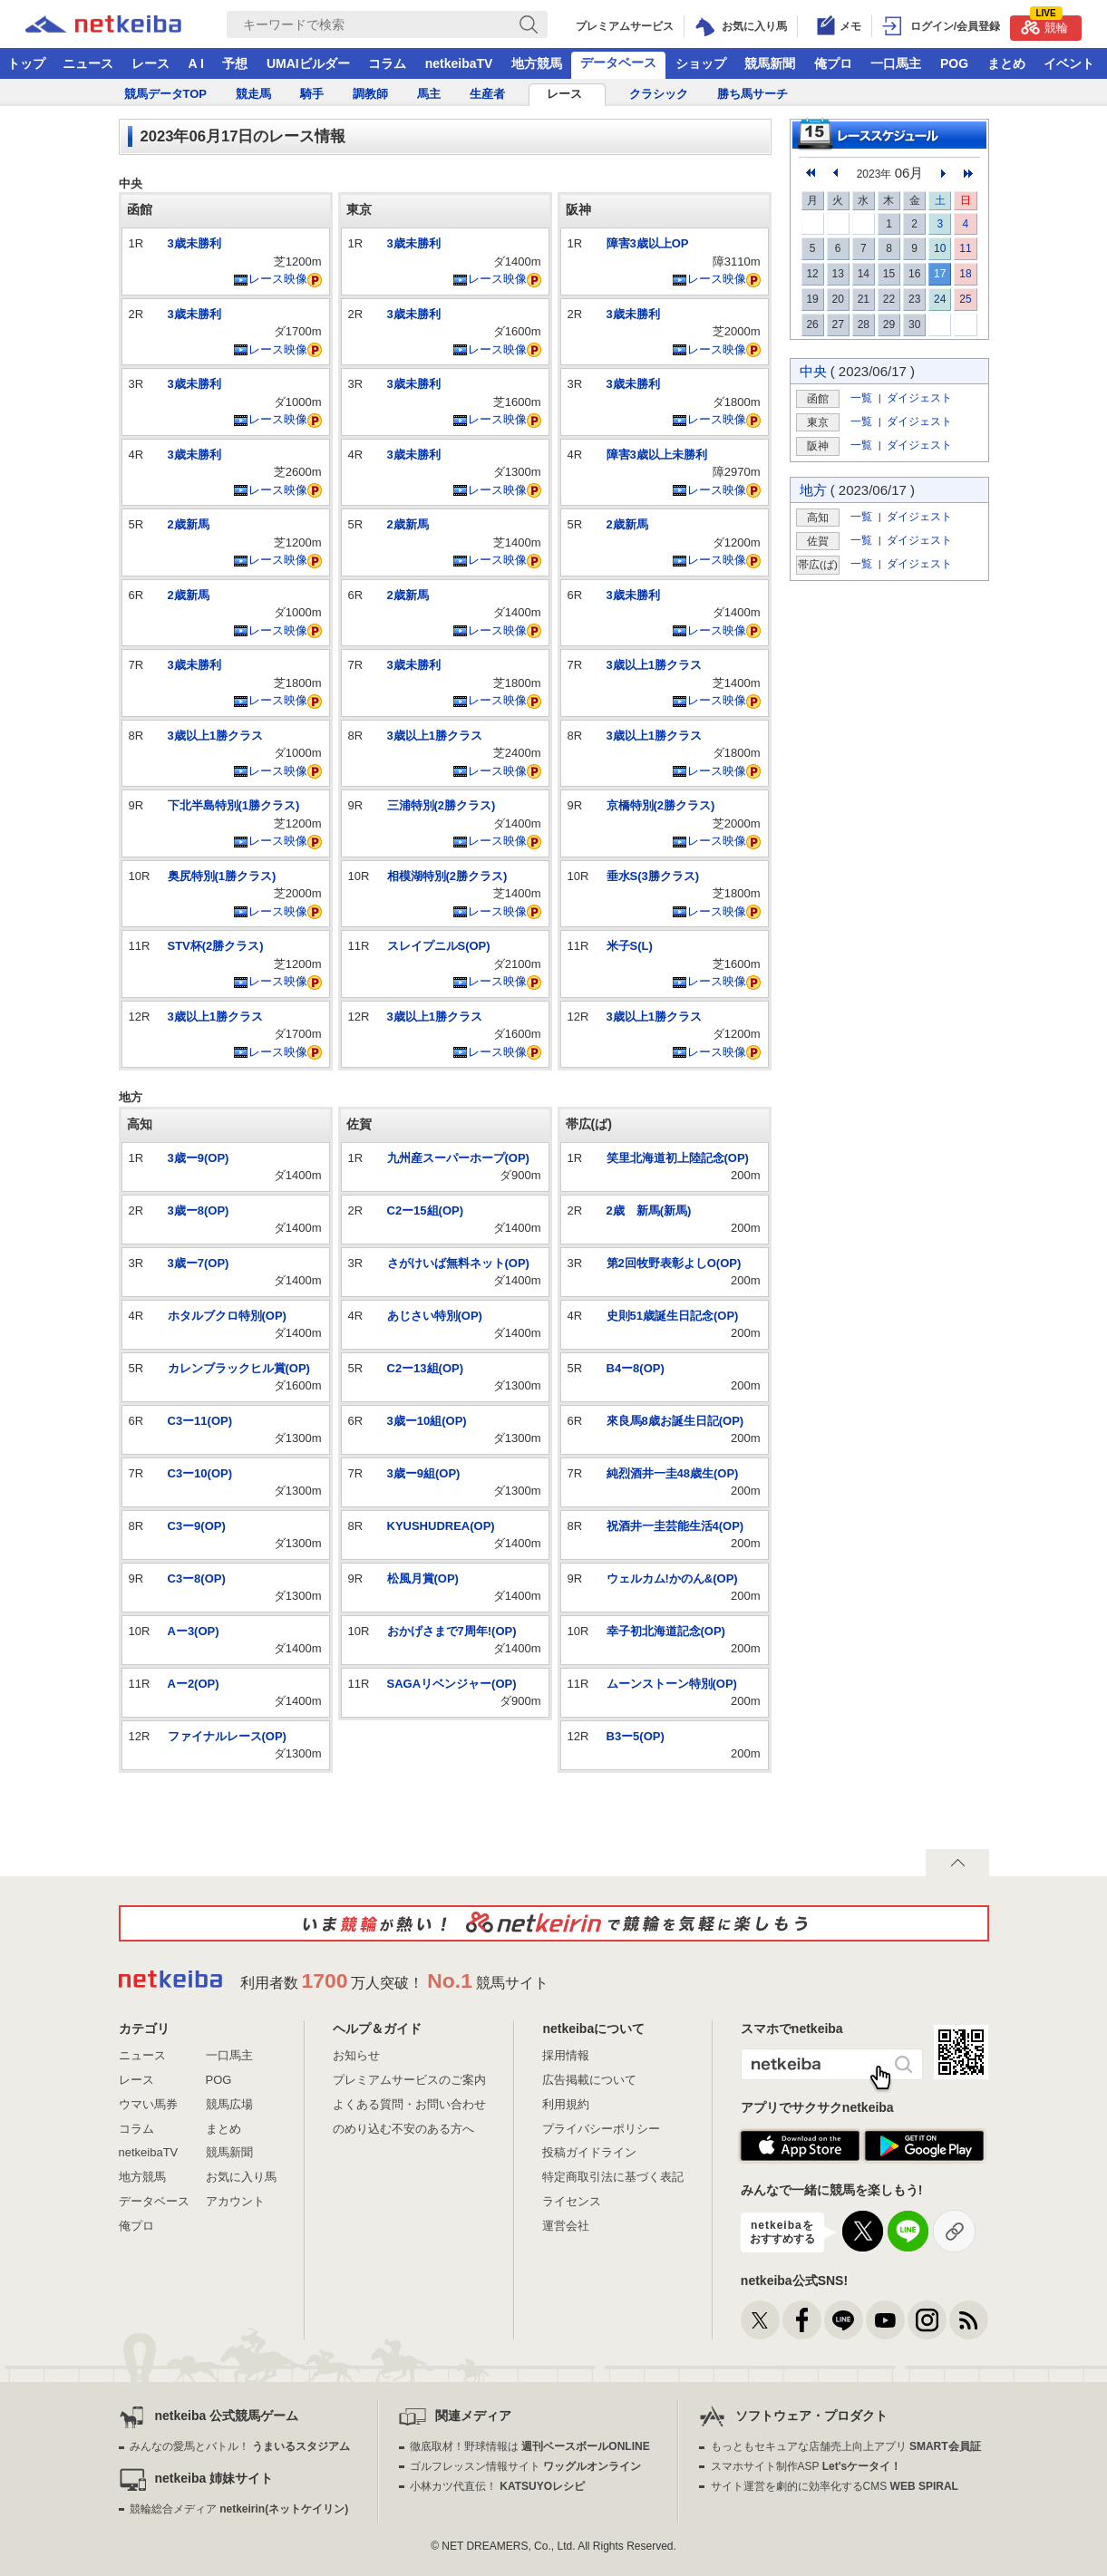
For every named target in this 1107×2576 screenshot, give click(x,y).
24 (940, 299)
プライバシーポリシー (601, 2128)
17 (940, 273)
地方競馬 (536, 63)
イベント (1069, 63)
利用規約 (565, 2104)
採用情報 (565, 2055)
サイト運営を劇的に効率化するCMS (834, 2486)
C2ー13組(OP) (425, 1368)
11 (965, 248)
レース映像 (270, 279)
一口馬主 (895, 63)
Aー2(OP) (193, 1683)
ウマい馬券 (148, 2104)
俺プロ (833, 63)
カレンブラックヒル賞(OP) (239, 1368)
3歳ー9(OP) (198, 1158)
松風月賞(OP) (423, 1578)
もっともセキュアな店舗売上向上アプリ (846, 2446)
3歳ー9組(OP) (424, 1473)
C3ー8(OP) (197, 1578)
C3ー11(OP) (200, 1421)
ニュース (88, 63)
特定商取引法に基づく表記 (613, 2177)
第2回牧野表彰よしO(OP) (674, 1263)
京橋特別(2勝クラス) (661, 805)
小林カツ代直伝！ (497, 2486)
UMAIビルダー (308, 63)
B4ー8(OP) (636, 1368)
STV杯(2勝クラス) (216, 946)
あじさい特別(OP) (434, 1315)
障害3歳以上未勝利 (657, 454)
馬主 (429, 94)
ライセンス (571, 2201)
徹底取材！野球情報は (530, 2446)
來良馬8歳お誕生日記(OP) (675, 1421)
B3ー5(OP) (636, 1736)
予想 (235, 63)
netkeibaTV (459, 63)
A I (196, 63)
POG (954, 63)
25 (965, 299)
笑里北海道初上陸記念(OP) (678, 1158)
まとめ (1006, 63)
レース (150, 63)
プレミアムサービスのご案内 (409, 2080)
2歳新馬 (188, 524)
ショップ (700, 63)
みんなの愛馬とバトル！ (240, 2446)
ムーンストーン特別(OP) (672, 1683)
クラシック (658, 94)
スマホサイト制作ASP (806, 2466)
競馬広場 (229, 2104)
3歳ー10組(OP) (427, 1421)
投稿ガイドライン (589, 2152)
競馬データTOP (166, 94)
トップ (26, 63)
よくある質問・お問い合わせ (409, 2104)
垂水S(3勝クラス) (653, 876)
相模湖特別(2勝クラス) (447, 876)
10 (940, 248)
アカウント (235, 2201)
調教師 (370, 94)
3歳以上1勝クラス (215, 735)
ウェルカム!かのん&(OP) (672, 1578)
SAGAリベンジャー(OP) (452, 1683)
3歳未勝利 (194, 243)
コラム (387, 63)
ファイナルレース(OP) (227, 1736)
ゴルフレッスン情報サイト (525, 2466)
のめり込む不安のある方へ (403, 2128)
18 (965, 273)
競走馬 (253, 94)
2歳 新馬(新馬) (649, 1210)
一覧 (861, 397)
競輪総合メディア (239, 2509)
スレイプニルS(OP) (438, 946)
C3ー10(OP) (200, 1473)
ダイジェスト (919, 397)
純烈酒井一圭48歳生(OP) (673, 1473)
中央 (813, 371)
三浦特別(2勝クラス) (441, 805)
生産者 (487, 94)
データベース (618, 62)
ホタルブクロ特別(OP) (227, 1315)
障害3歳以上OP (648, 243)
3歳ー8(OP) (198, 1210)
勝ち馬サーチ (752, 94)
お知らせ (356, 2055)
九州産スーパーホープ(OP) (458, 1158)
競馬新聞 (769, 63)
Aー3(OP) (193, 1631)
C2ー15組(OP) (425, 1210)
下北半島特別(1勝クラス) (234, 805)
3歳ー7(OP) (198, 1263)
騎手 (312, 94)
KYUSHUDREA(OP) (441, 1526)
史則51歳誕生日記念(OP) (673, 1315)
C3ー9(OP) (197, 1526)
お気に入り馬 (241, 2177)
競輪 (1044, 24)
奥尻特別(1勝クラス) (222, 876)
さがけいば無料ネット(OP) (458, 1263)
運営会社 (565, 2225)
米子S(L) (630, 946)
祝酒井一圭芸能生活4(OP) (675, 1526)
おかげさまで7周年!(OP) (452, 1631)
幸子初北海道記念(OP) (666, 1631)
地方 (813, 490)
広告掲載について (589, 2080)
